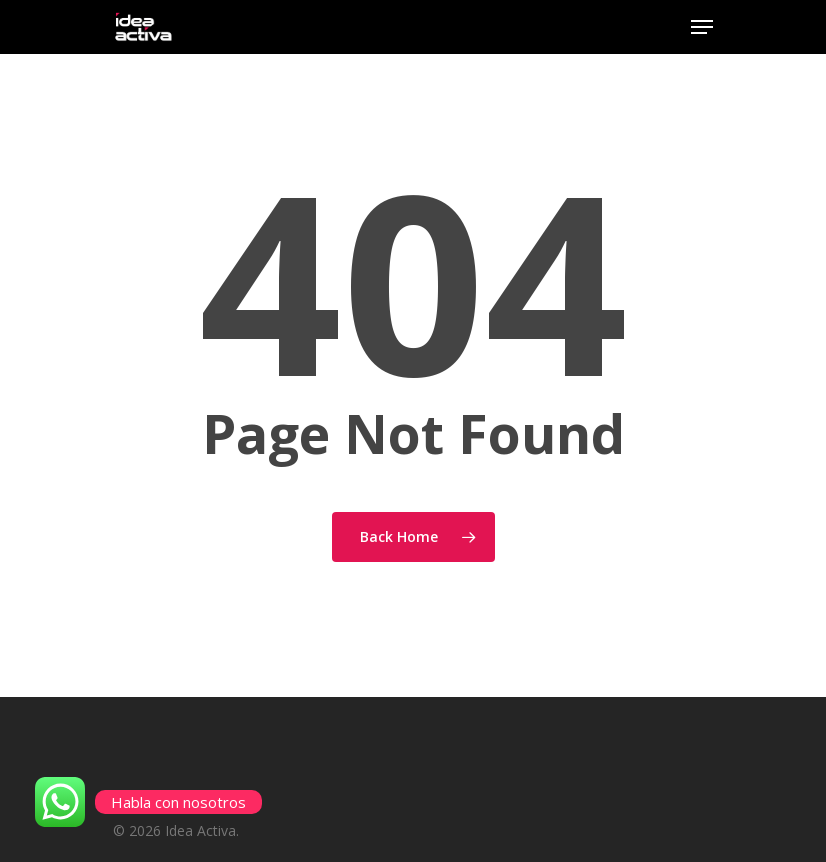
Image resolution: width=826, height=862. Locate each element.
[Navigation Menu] (702, 27)
